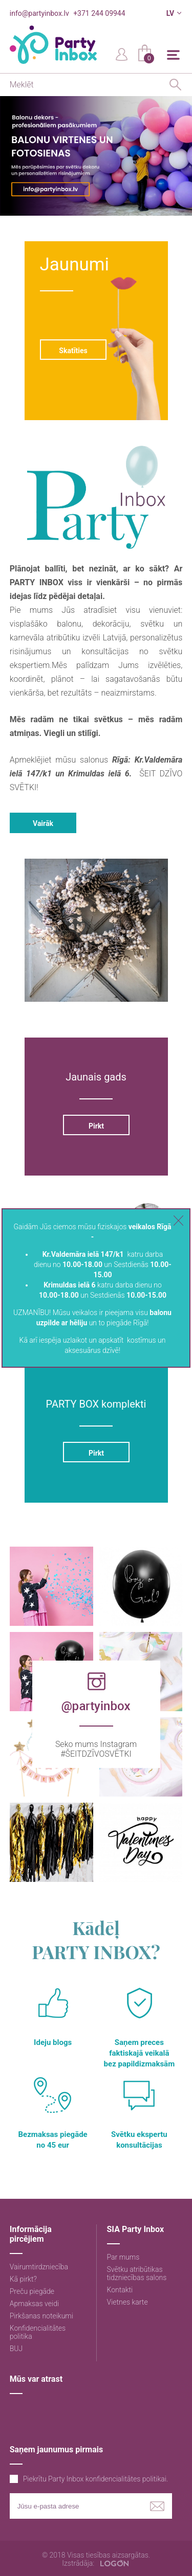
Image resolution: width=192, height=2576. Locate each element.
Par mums (123, 2257)
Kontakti (120, 2290)
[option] (96, 156)
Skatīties (73, 351)
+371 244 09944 (99, 13)
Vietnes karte (127, 2302)
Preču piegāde (32, 2291)
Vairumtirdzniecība (39, 2267)
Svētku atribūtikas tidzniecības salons (137, 2273)
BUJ (16, 2348)
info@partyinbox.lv (39, 13)
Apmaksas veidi (34, 2303)
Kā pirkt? (23, 2279)
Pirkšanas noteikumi (41, 2316)
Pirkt (95, 1126)
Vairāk (43, 823)
